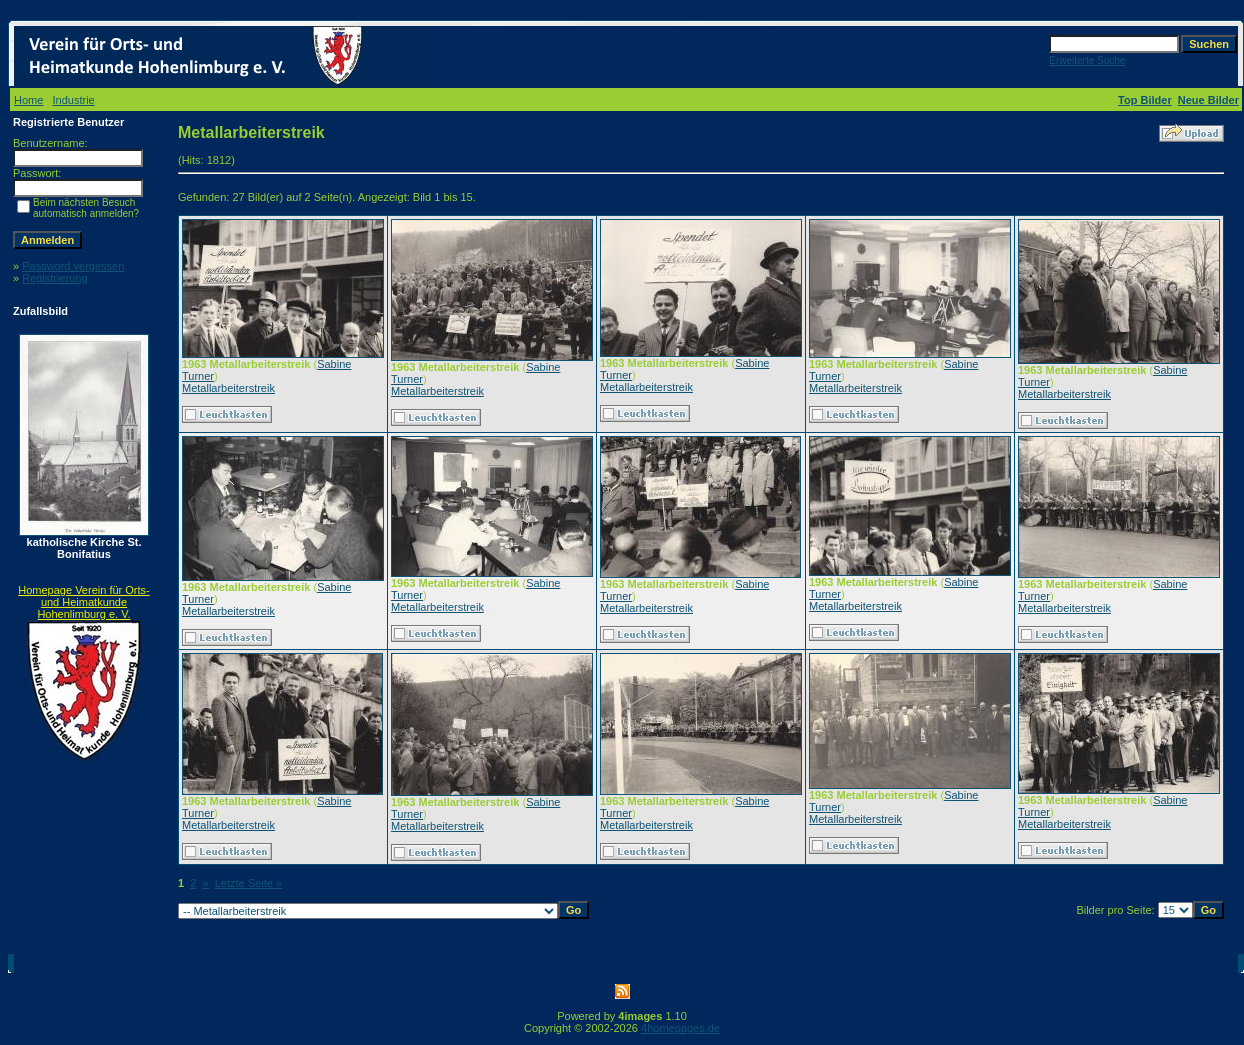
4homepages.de (680, 1028)
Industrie (74, 100)
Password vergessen (73, 266)
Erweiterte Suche (1087, 60)
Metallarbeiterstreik (228, 388)
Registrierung (54, 278)
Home (28, 100)
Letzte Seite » (248, 883)
